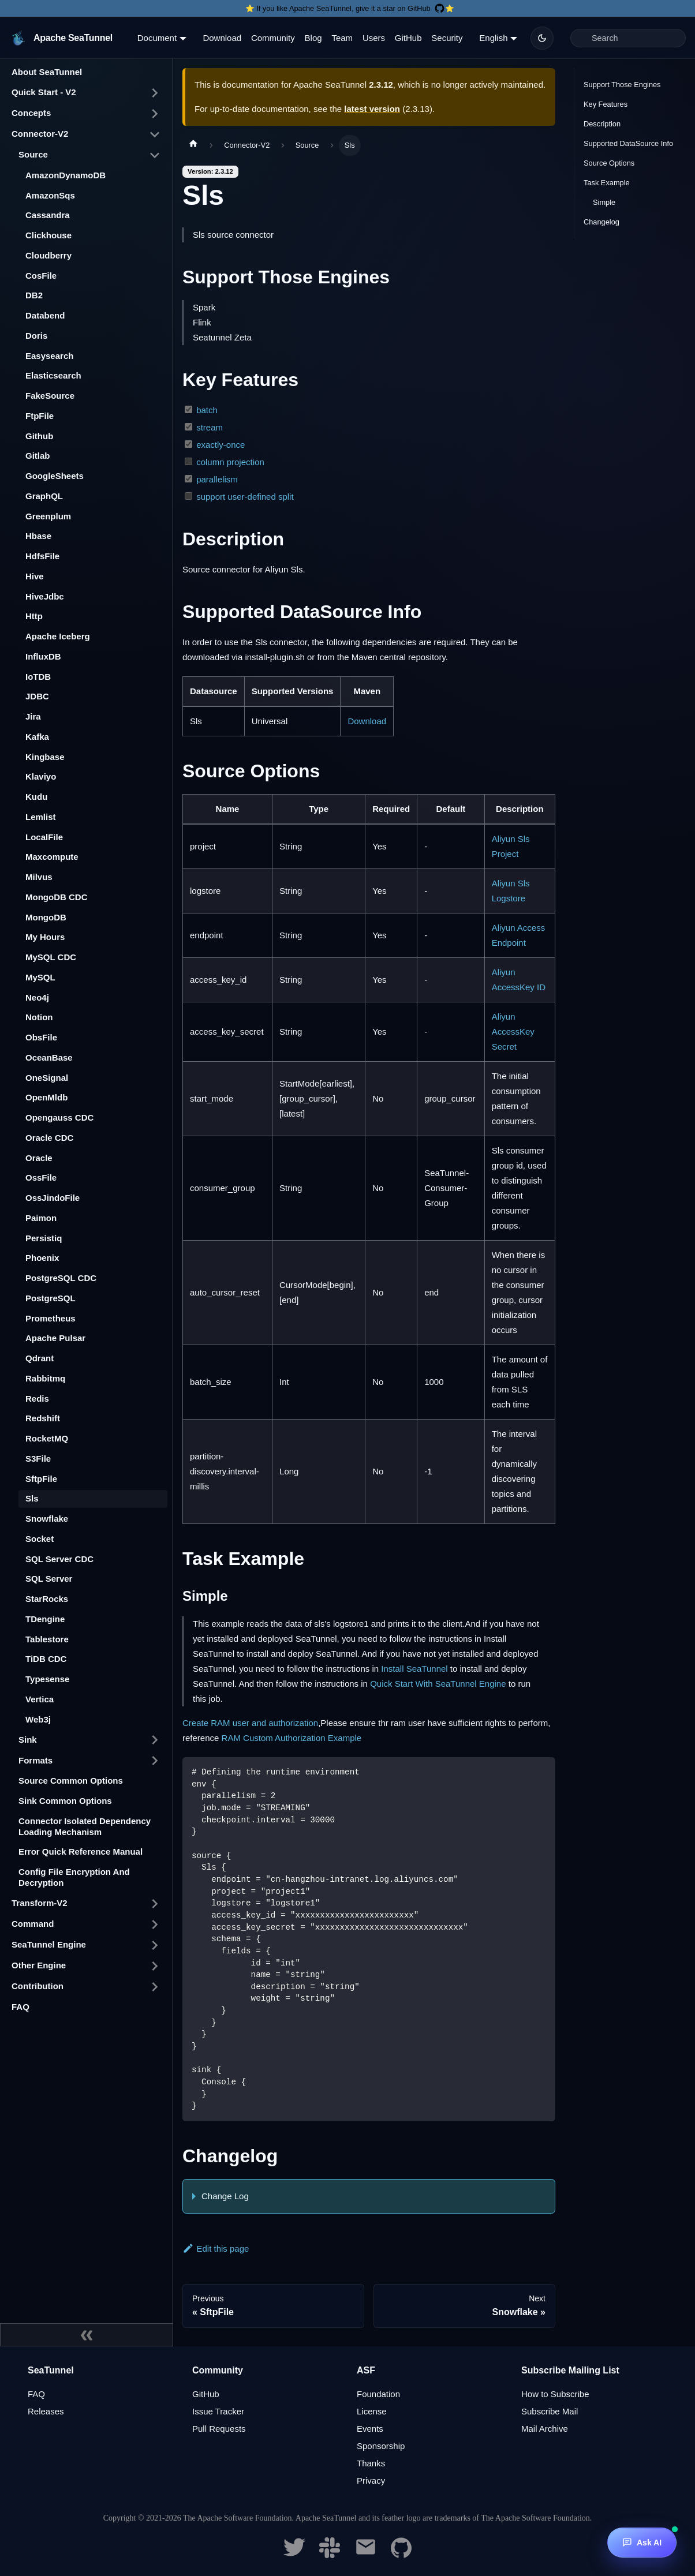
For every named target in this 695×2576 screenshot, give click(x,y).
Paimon (41, 1218)
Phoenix (42, 1258)
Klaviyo (40, 776)
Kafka (37, 737)
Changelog (601, 222)
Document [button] (157, 38)
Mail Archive (544, 2428)
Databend (45, 315)
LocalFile (44, 837)
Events (370, 2428)
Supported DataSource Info (628, 143)
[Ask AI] (642, 2543)
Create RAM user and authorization (250, 1723)
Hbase (38, 536)
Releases (46, 2411)
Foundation (378, 2394)
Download (222, 38)
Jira (33, 716)
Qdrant (39, 1358)
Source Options (609, 163)
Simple (604, 202)
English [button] (493, 38)
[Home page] (193, 145)
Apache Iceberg (57, 636)
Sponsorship (381, 2446)
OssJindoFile (52, 1198)
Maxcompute (52, 857)
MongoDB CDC (56, 897)
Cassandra (47, 215)
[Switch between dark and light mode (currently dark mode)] (542, 38)
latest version (372, 109)
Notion (39, 1017)
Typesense (47, 1679)
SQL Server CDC (59, 1559)
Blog (313, 38)
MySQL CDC (50, 957)
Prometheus (50, 1318)
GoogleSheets (54, 476)
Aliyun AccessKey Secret (513, 1031)
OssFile (41, 1177)
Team (342, 38)
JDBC (37, 696)
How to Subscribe (555, 2394)
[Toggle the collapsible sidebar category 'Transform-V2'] (154, 1903)
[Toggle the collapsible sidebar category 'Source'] (154, 155)
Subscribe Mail (549, 2411)
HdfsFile (42, 556)
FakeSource (49, 395)
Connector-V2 (40, 133)
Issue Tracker (218, 2411)
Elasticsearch (53, 375)
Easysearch (49, 356)
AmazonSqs (50, 195)
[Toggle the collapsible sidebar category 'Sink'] (154, 1740)
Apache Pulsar (55, 1338)
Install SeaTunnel (414, 1668)
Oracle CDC (49, 1138)
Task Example (607, 182)
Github (39, 436)
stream (209, 427)
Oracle (39, 1158)
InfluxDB (43, 656)
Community (273, 38)
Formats (35, 1760)
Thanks (371, 2463)
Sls (32, 1498)
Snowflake (46, 1518)
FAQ (20, 2007)
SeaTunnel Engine (49, 1944)
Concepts (31, 113)
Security (446, 38)
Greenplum (48, 516)
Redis (37, 1398)
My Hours (45, 937)
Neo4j (37, 997)
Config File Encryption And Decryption (74, 1877)
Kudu (36, 797)
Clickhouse (48, 235)
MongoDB (45, 917)
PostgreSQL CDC (60, 1278)
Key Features (605, 104)
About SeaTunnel (47, 72)
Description (602, 123)
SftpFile (41, 1479)
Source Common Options (70, 1780)
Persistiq (43, 1238)
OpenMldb (46, 1097)
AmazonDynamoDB (65, 175)
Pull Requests (219, 2428)
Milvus (39, 877)
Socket (39, 1539)
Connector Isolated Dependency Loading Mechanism (84, 1826)
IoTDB (38, 677)
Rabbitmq (45, 1378)
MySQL (40, 977)
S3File (38, 1458)
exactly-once (220, 445)
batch (207, 410)
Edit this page (215, 2248)
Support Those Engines (622, 84)
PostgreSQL (50, 1298)
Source (33, 154)
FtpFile (39, 416)
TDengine (45, 1619)
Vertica (39, 1699)
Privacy (371, 2480)
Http (34, 616)
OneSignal (46, 1078)
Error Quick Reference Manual (80, 1851)
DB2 (34, 295)
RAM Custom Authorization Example (292, 1738)
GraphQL (44, 496)
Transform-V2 (40, 1903)
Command (33, 1924)
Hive (34, 576)
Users (374, 38)
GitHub (408, 38)
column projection (230, 462)
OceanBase (49, 1057)
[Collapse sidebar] (86, 2334)
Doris (36, 335)
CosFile (41, 275)
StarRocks (46, 1599)
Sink (27, 1739)
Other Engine (39, 1965)
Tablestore (47, 1639)
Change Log (225, 2196)
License (372, 2411)
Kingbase (45, 757)
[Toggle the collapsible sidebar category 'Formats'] (154, 1760)
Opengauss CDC (59, 1117)
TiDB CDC (45, 1659)
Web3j (38, 1719)
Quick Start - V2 (44, 92)
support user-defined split (244, 496)
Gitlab (37, 455)
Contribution (37, 1986)
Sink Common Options (65, 1801)
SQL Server (48, 1578)
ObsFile (41, 1037)
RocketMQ (46, 1438)
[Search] (628, 38)
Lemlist (40, 817)
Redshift (42, 1418)
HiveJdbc (44, 596)
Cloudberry (48, 255)
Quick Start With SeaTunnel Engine (438, 1683)
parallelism (217, 479)
